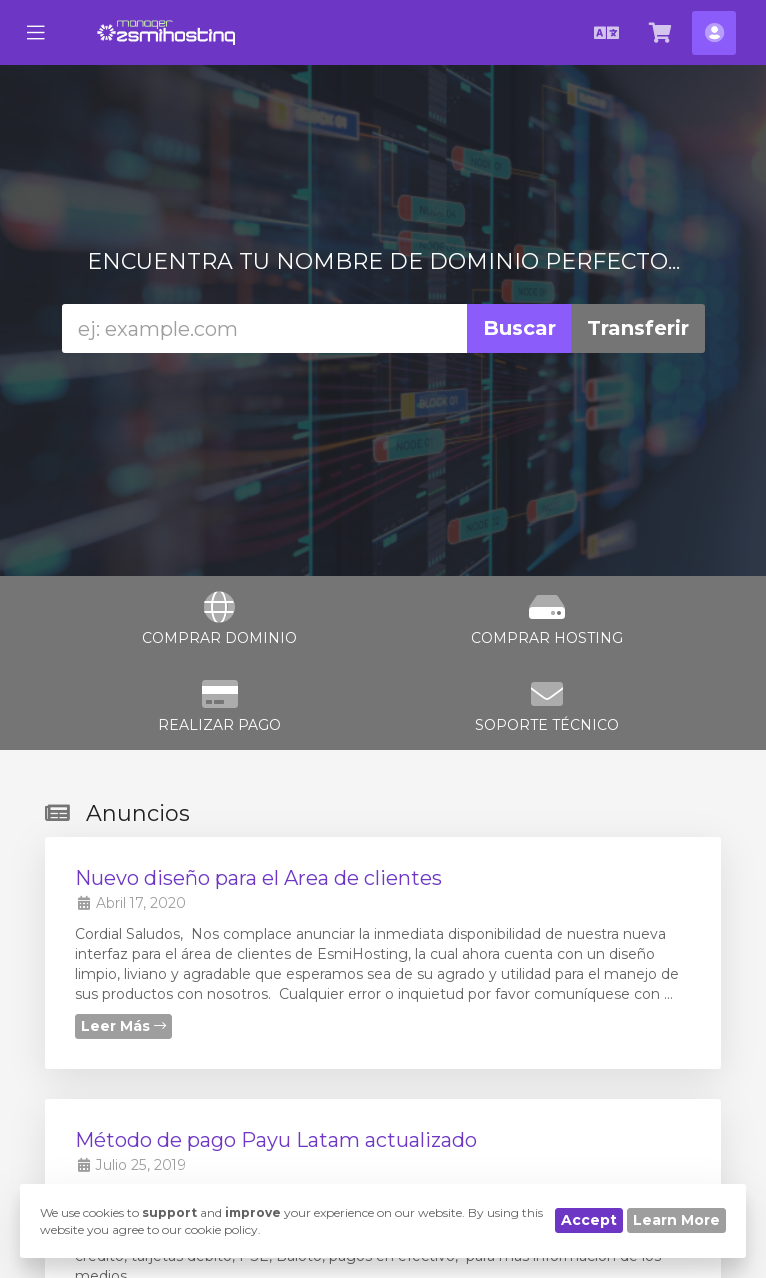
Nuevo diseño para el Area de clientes (258, 878)
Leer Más (123, 1026)
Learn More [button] (676, 1220)
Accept (589, 1220)
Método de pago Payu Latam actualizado (276, 1140)
